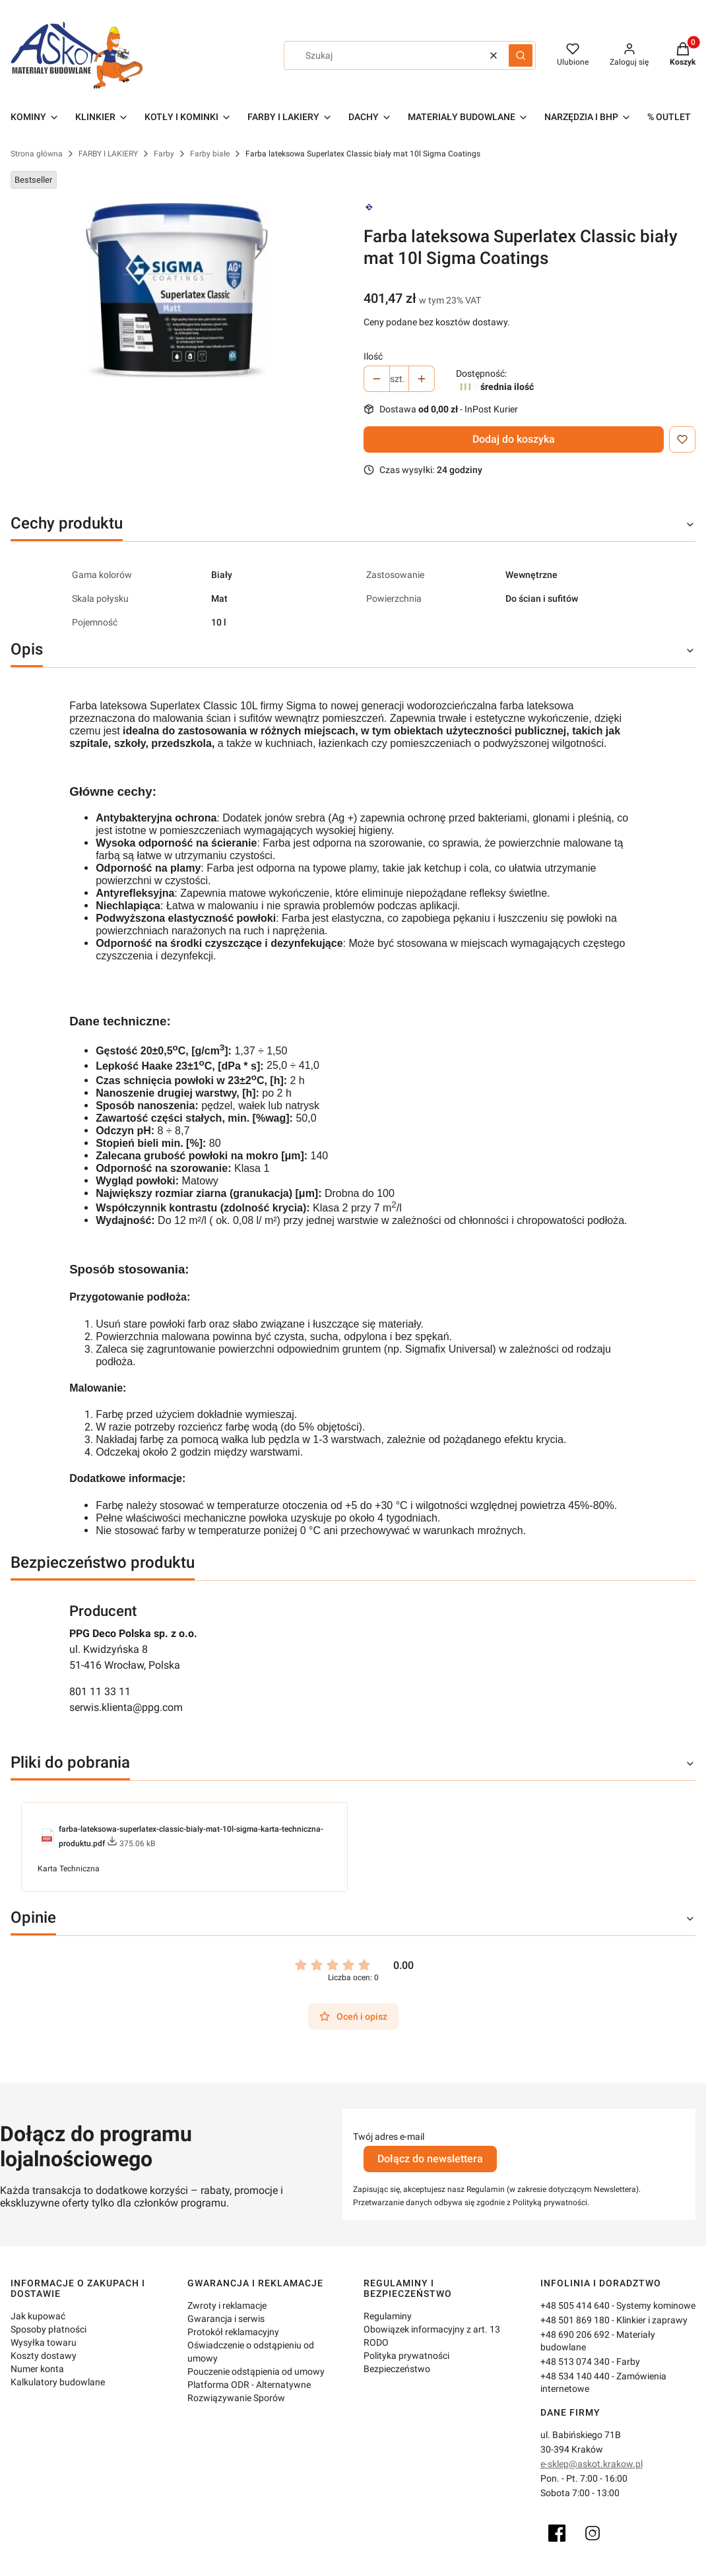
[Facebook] (556, 2533)
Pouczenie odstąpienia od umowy (256, 2371)
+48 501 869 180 (575, 2320)
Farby (164, 153)
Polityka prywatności (406, 2355)
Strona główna (37, 153)
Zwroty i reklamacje (227, 2305)
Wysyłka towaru (44, 2342)
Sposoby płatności (48, 2329)
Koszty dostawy (44, 2355)
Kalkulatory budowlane (58, 2382)
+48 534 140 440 (575, 2376)
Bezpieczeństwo (397, 2369)
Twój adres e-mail (388, 2136)
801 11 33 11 (100, 1691)
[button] (520, 55)
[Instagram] (592, 2533)
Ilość (373, 356)
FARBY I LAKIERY (108, 153)
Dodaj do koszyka (513, 439)
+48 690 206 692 (575, 2334)
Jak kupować (38, 2316)
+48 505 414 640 (575, 2305)
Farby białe (210, 153)
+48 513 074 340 (575, 2361)
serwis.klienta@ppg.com (126, 1707)
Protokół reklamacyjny (233, 2332)
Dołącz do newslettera (430, 2158)
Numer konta (37, 2369)
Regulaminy (388, 2316)
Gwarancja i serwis (226, 2318)
